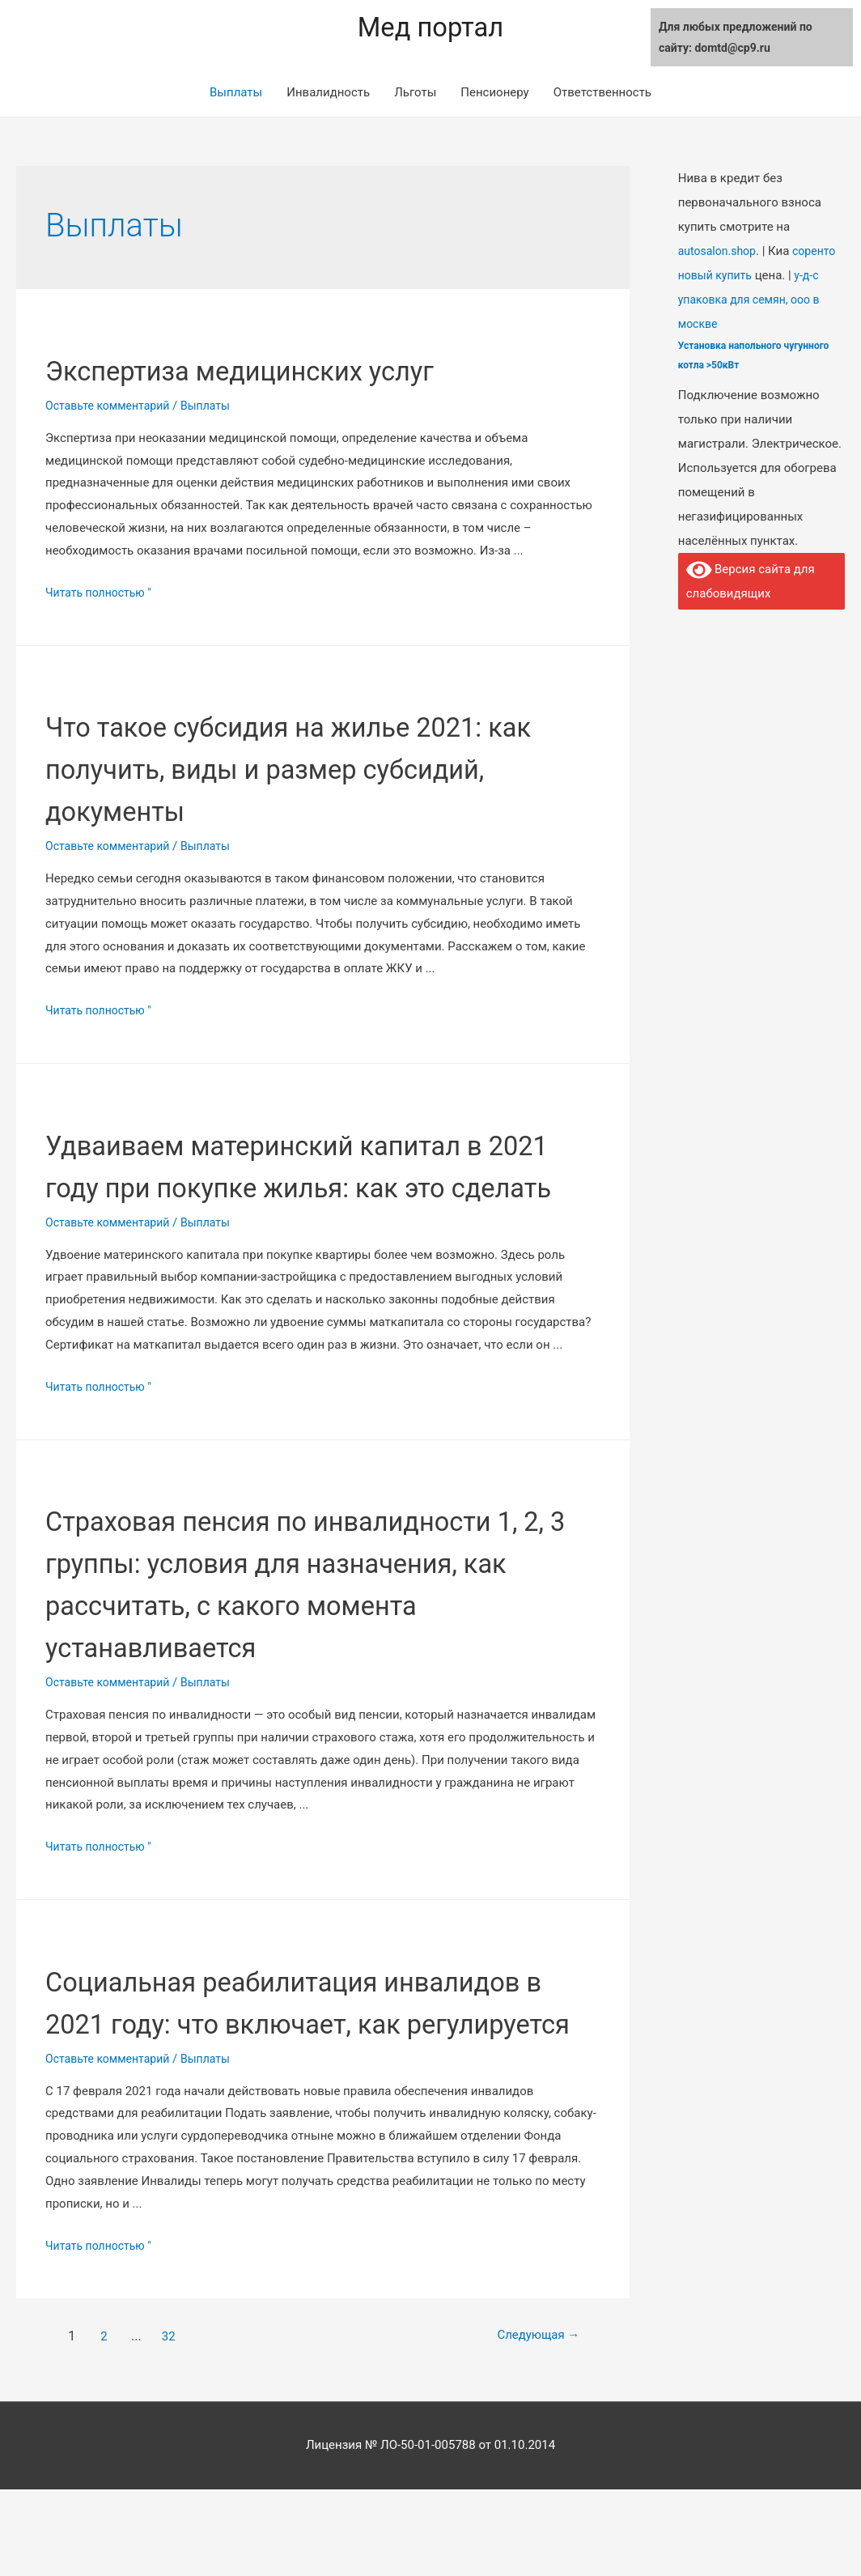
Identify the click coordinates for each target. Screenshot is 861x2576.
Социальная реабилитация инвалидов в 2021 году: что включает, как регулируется (257, 2067)
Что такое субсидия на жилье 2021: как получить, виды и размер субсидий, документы (314, 770)
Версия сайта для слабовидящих (751, 582)
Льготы (415, 94)
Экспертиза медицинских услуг (284, 372)
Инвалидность (328, 94)
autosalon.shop (719, 253)
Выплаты (236, 94)
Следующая (525, 2421)
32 (171, 2421)
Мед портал (430, 28)
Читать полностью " (102, 595)
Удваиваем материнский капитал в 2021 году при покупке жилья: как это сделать (314, 1189)
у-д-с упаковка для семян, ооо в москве (753, 302)
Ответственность (602, 94)
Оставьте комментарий (111, 408)
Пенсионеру (494, 94)
